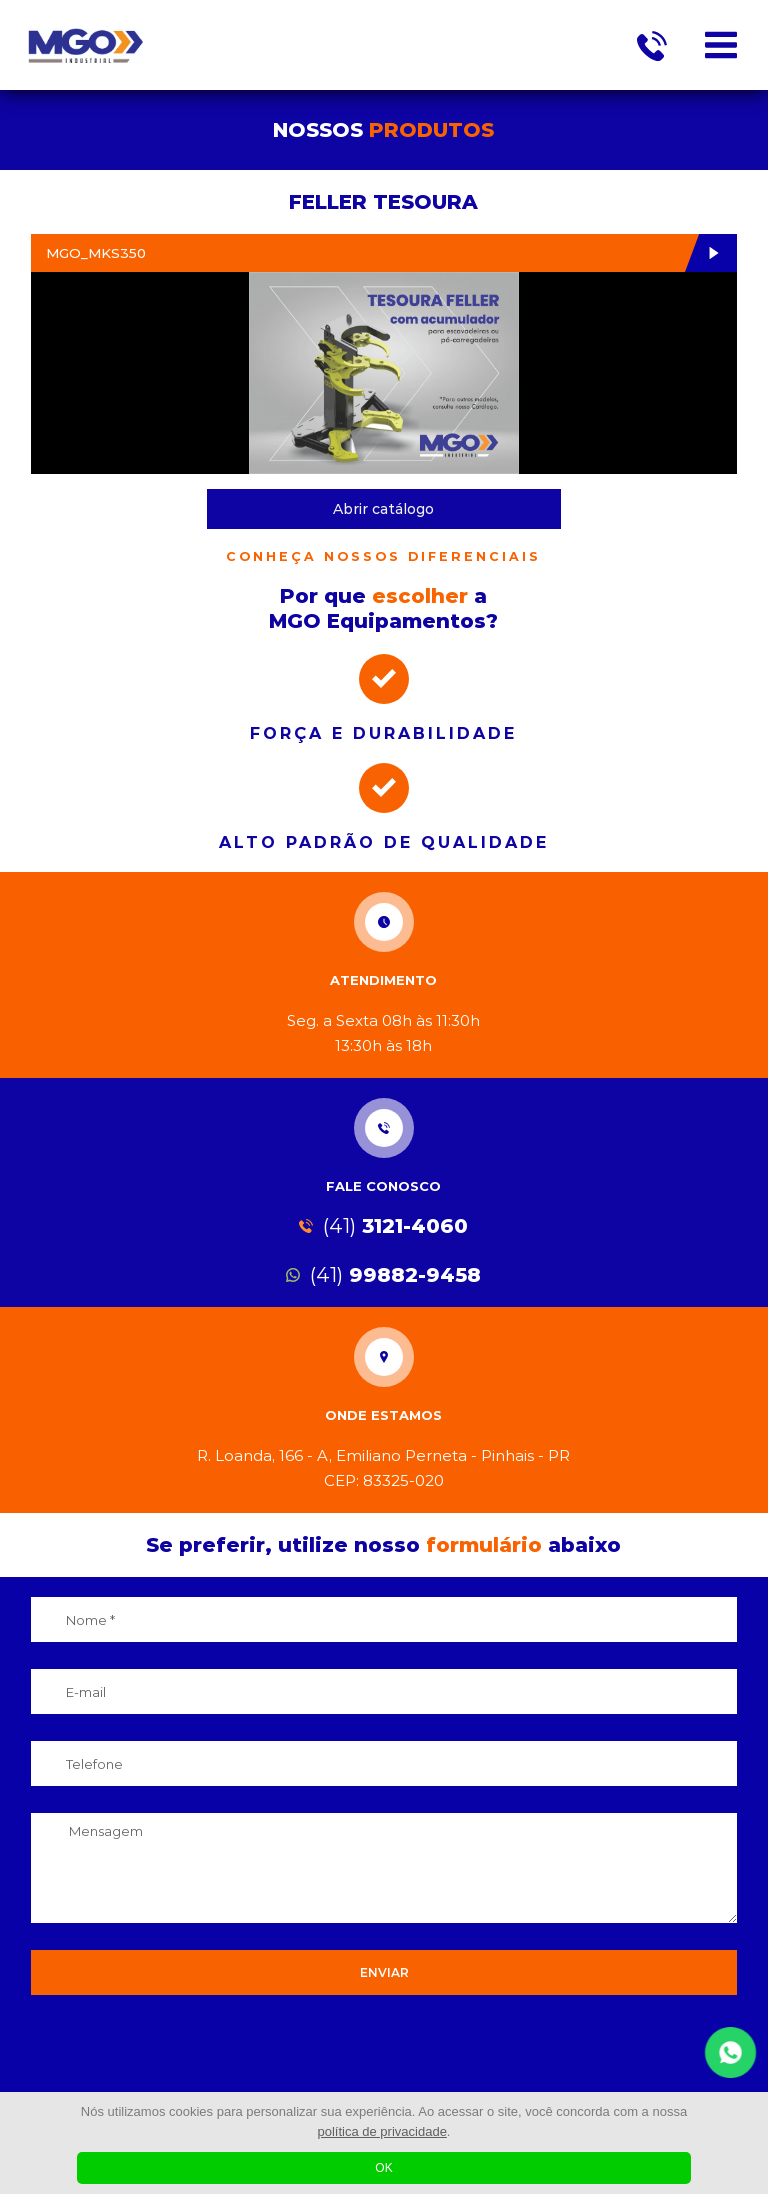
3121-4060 (383, 1226)
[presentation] (384, 2054)
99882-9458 (383, 1275)
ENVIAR (384, 1972)
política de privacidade (382, 2131)
